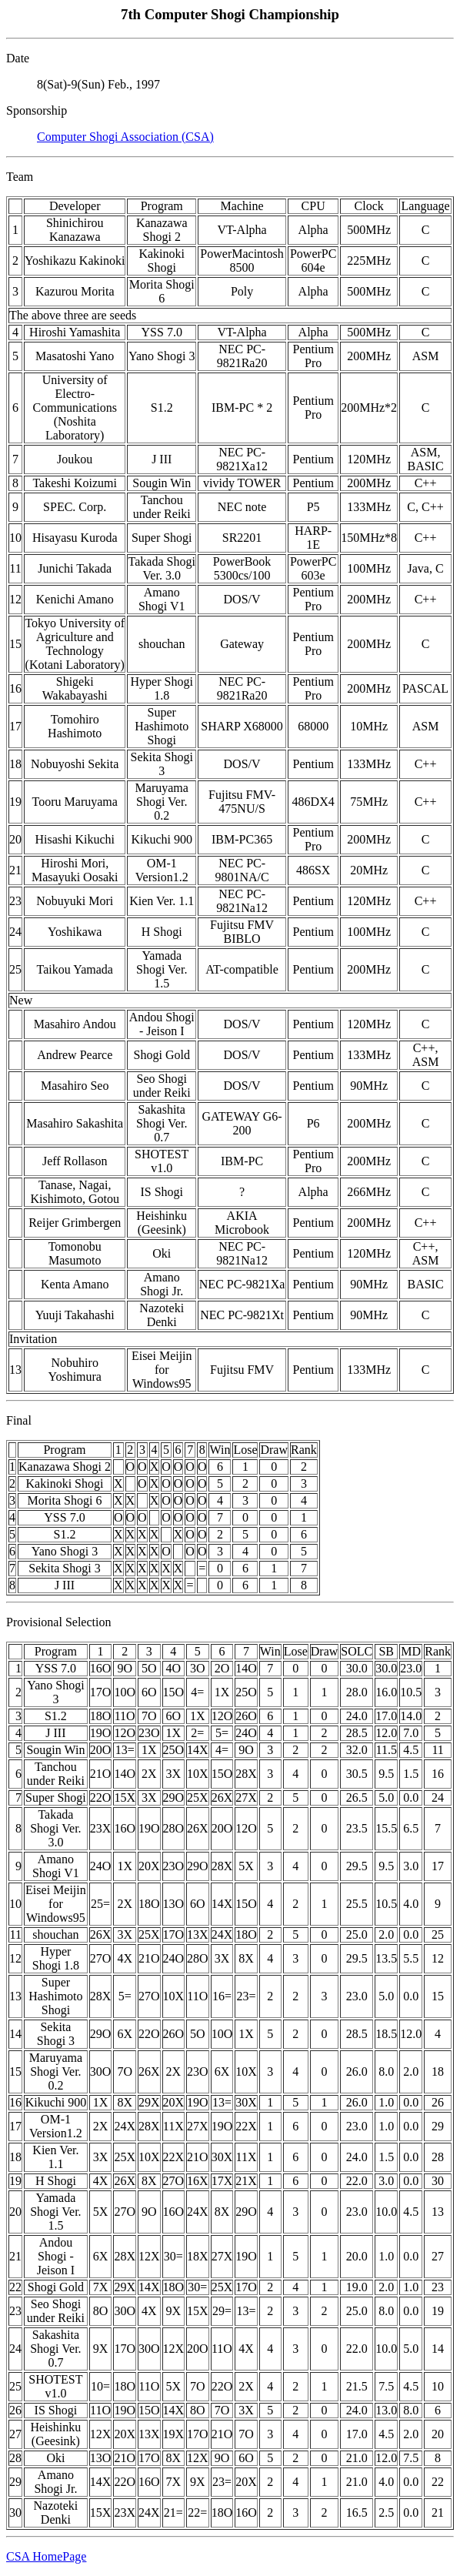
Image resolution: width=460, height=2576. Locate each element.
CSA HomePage (46, 2556)
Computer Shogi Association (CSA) (125, 136)
